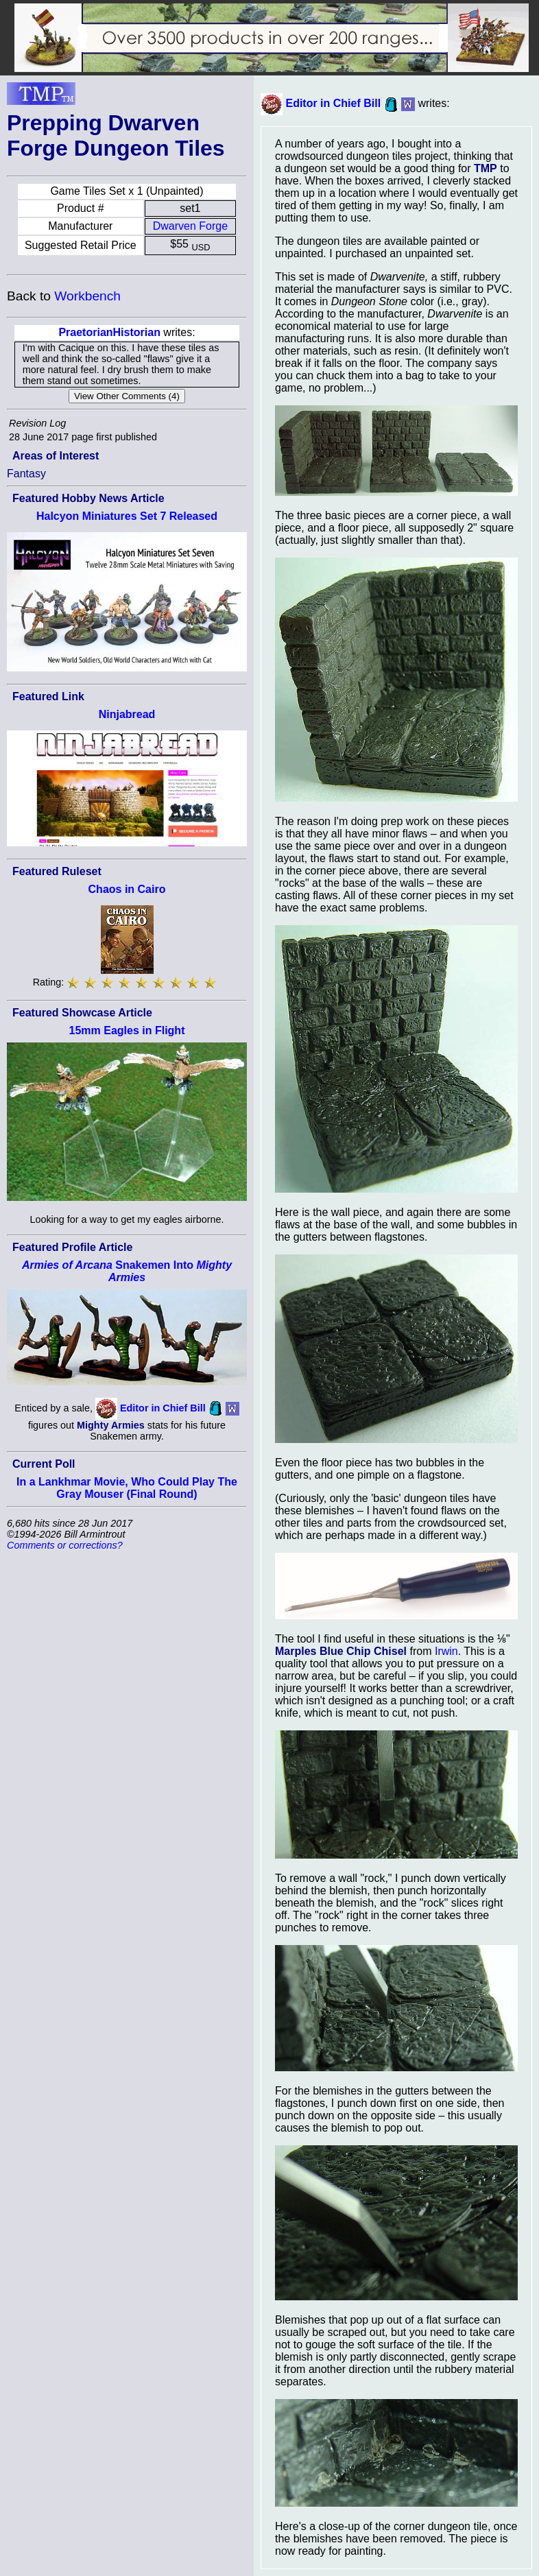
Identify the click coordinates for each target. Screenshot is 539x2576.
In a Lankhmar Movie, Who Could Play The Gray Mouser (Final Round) (126, 1488)
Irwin (446, 1651)
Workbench (87, 296)
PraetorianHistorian (109, 332)
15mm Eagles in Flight (127, 1030)
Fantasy (26, 473)
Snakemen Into (127, 1271)
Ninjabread (127, 714)
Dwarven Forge (190, 226)
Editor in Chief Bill (163, 1408)
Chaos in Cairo (127, 889)
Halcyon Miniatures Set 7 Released (126, 516)
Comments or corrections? (65, 1545)
